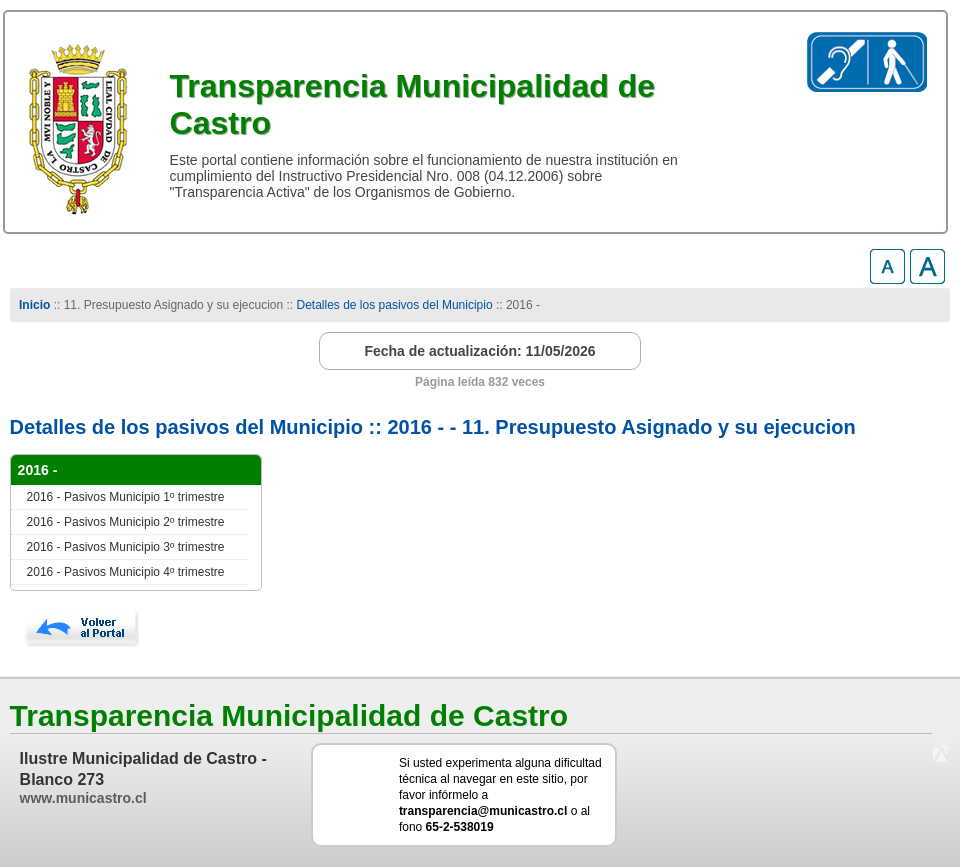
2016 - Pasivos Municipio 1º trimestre (126, 497)
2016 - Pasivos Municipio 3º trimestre (126, 547)
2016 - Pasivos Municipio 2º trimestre (126, 522)
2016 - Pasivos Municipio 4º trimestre (126, 572)
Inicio (34, 305)
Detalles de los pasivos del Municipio (395, 305)
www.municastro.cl (83, 798)
